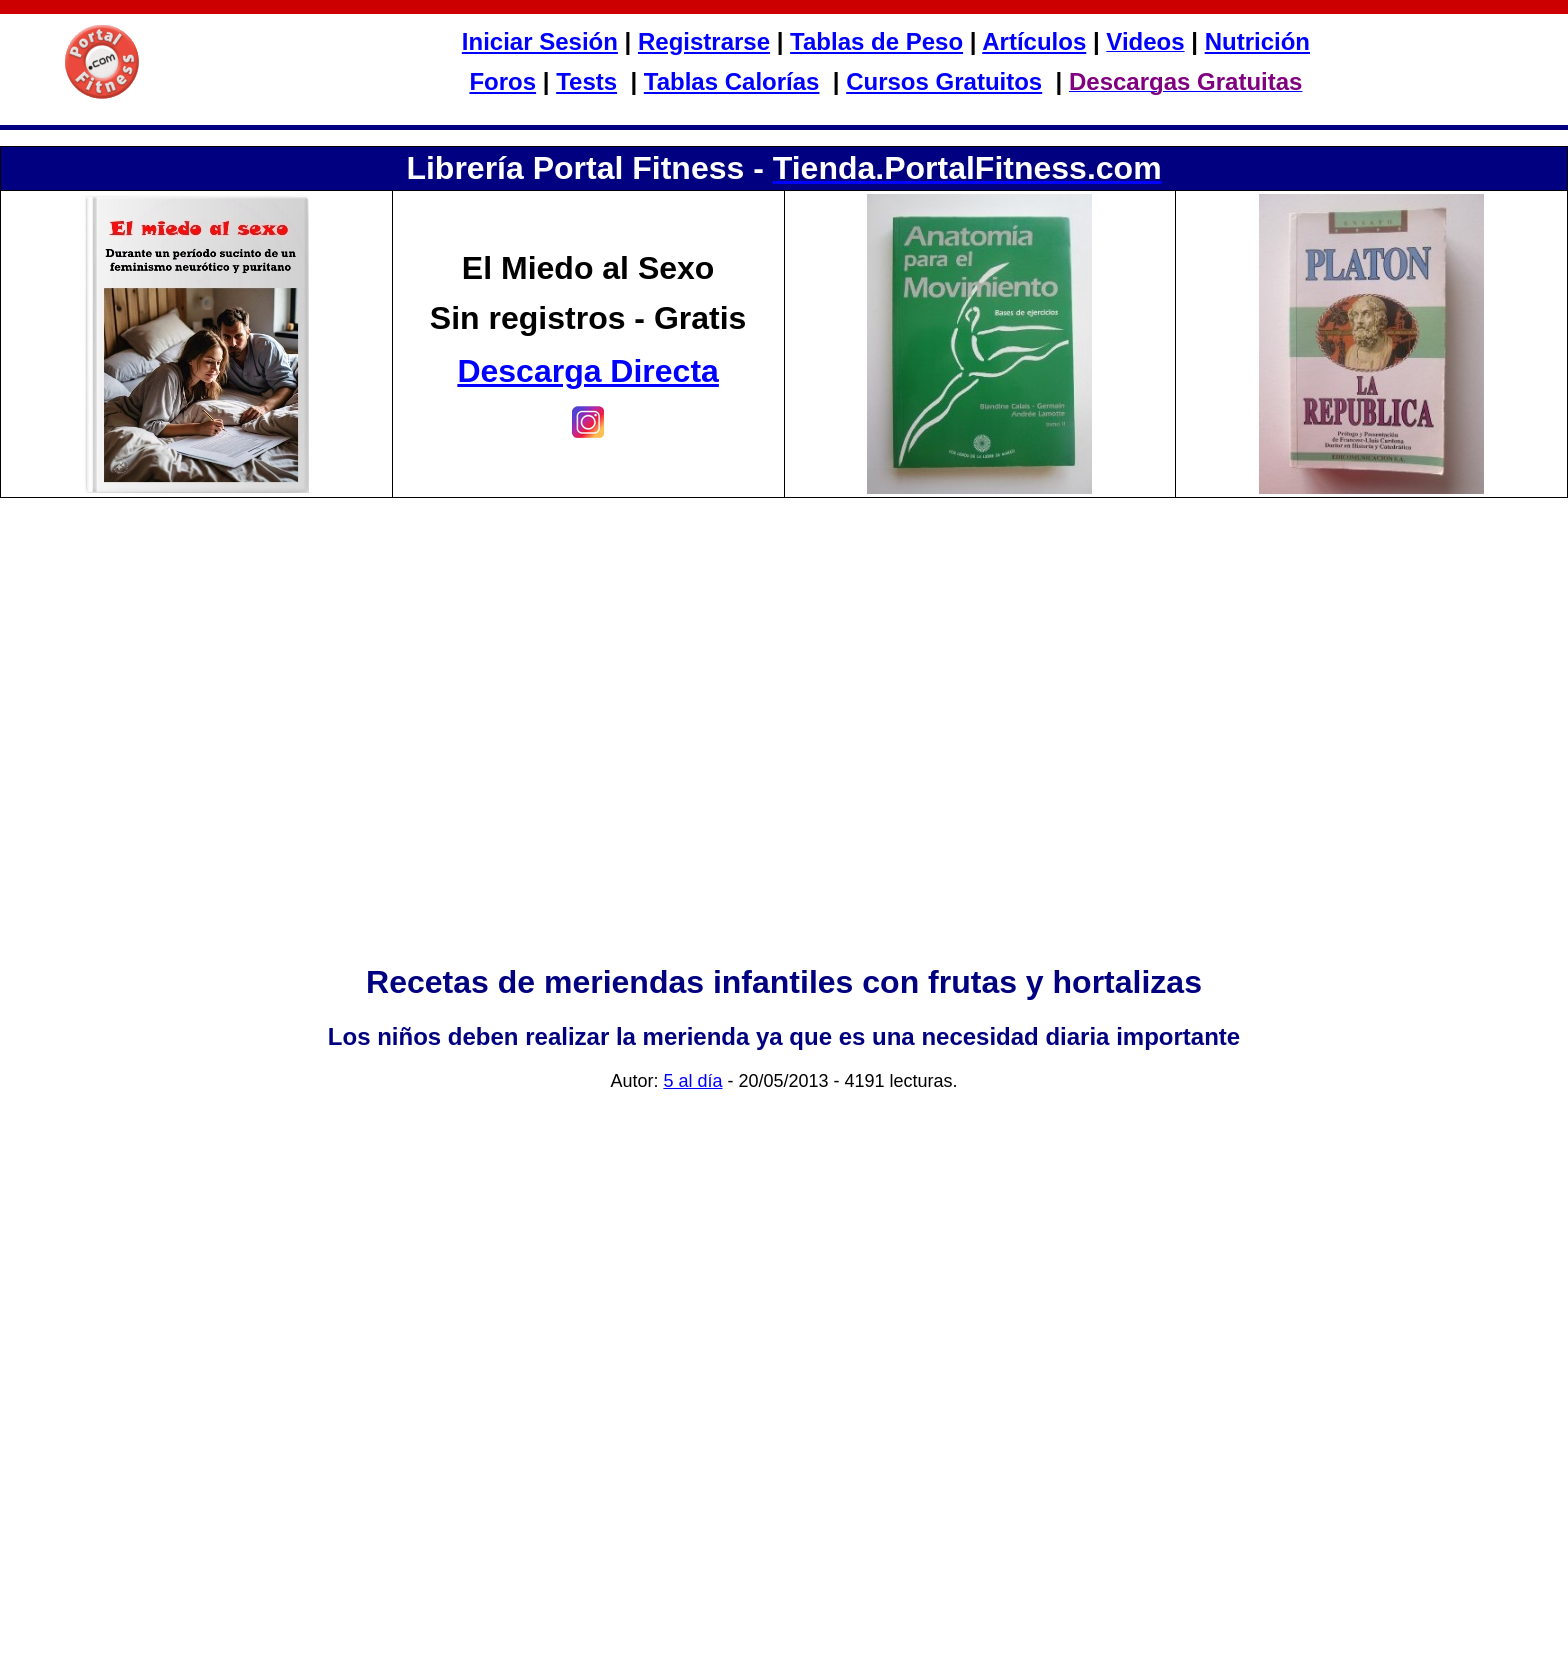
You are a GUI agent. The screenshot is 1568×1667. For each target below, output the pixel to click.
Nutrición (1257, 41)
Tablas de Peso (876, 41)
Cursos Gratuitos (944, 81)
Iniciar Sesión (540, 41)
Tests (586, 81)
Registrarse (704, 41)
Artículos (1034, 41)
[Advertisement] (784, 775)
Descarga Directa (587, 371)
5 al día (692, 1081)
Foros (502, 81)
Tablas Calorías (732, 81)
